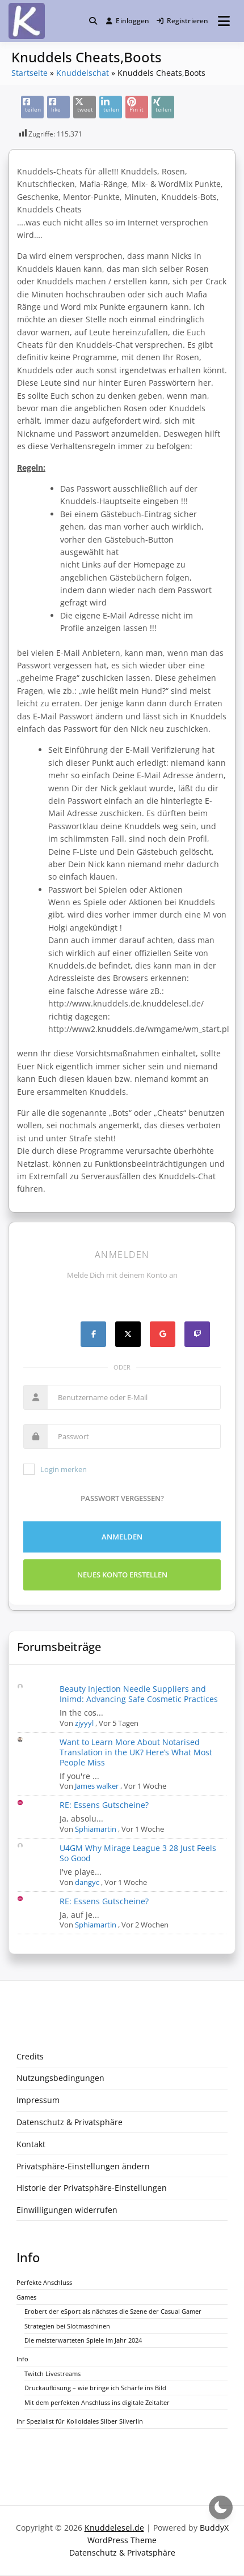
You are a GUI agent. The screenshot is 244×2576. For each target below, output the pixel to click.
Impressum (38, 2100)
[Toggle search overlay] (93, 21)
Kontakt (30, 2144)
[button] (93, 21)
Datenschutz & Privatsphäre (69, 2122)
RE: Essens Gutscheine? (104, 1804)
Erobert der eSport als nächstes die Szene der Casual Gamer (112, 2311)
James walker (97, 1786)
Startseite (29, 72)
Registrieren (183, 20)
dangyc (87, 1882)
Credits (30, 2056)
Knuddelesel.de (114, 2527)
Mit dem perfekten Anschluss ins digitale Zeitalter (97, 2402)
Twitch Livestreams (52, 2373)
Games (26, 2297)
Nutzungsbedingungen (60, 2077)
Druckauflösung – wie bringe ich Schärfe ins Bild (95, 2387)
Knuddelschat (82, 72)
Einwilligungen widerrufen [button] (66, 2209)
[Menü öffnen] (223, 20)
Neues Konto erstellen (122, 1575)
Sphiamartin (95, 1829)
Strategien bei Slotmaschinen (67, 2326)
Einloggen (127, 20)
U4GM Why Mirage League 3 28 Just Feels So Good (138, 1853)
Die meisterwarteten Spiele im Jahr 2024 (83, 2340)
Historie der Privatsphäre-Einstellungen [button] (91, 2187)
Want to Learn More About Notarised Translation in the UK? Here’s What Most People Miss (136, 1752)
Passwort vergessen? (122, 1498)
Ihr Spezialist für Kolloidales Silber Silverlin (79, 2421)
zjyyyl (84, 1723)
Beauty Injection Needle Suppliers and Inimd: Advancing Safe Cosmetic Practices (139, 1693)
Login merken (55, 1469)
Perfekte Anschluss (44, 2282)
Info (22, 2359)
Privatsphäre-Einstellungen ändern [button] (83, 2166)
